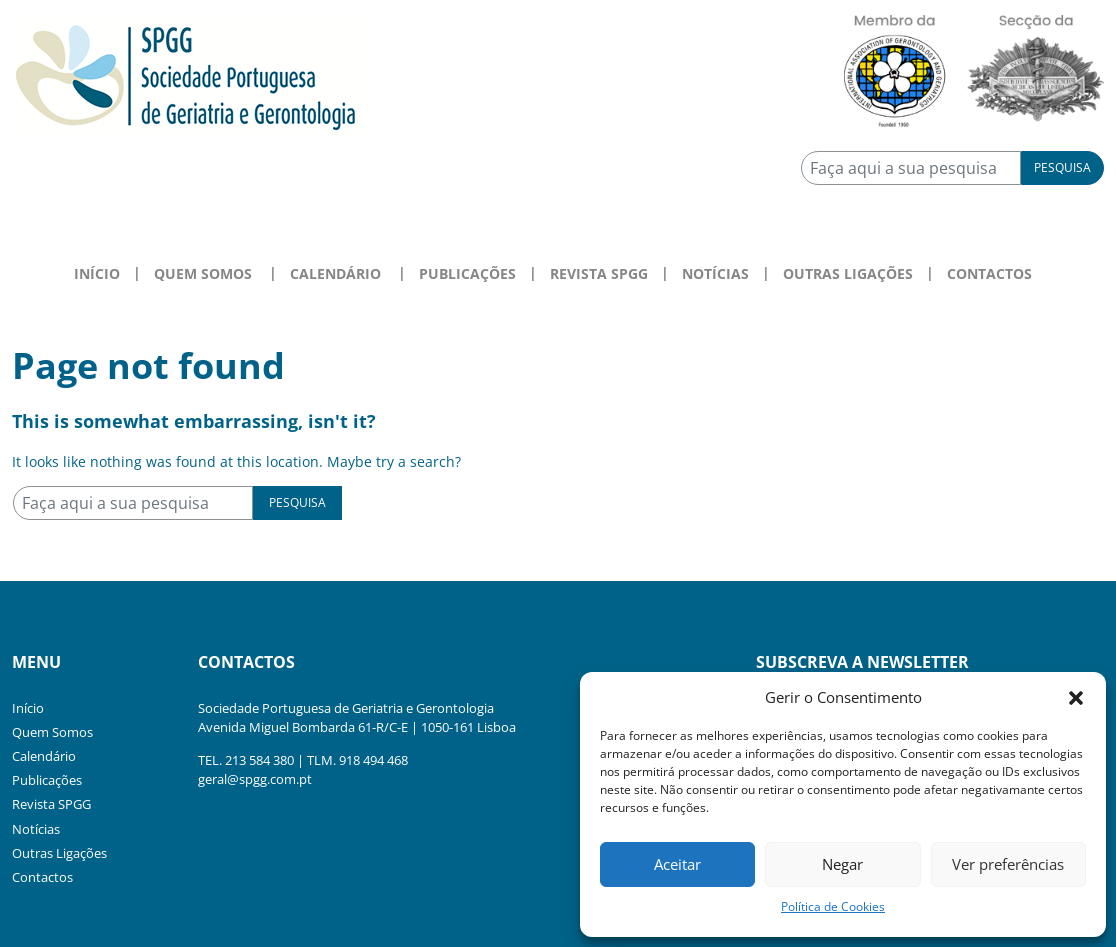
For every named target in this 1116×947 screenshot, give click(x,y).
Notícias (715, 273)
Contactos (989, 273)
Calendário (44, 756)
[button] (1076, 697)
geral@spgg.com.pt (255, 779)
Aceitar (677, 864)
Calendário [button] (335, 273)
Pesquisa (1062, 167)
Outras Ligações (848, 273)
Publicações (467, 273)
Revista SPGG (599, 273)
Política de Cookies (833, 906)
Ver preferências (1008, 864)
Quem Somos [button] (203, 273)
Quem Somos (52, 732)
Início (97, 273)
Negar (842, 864)
